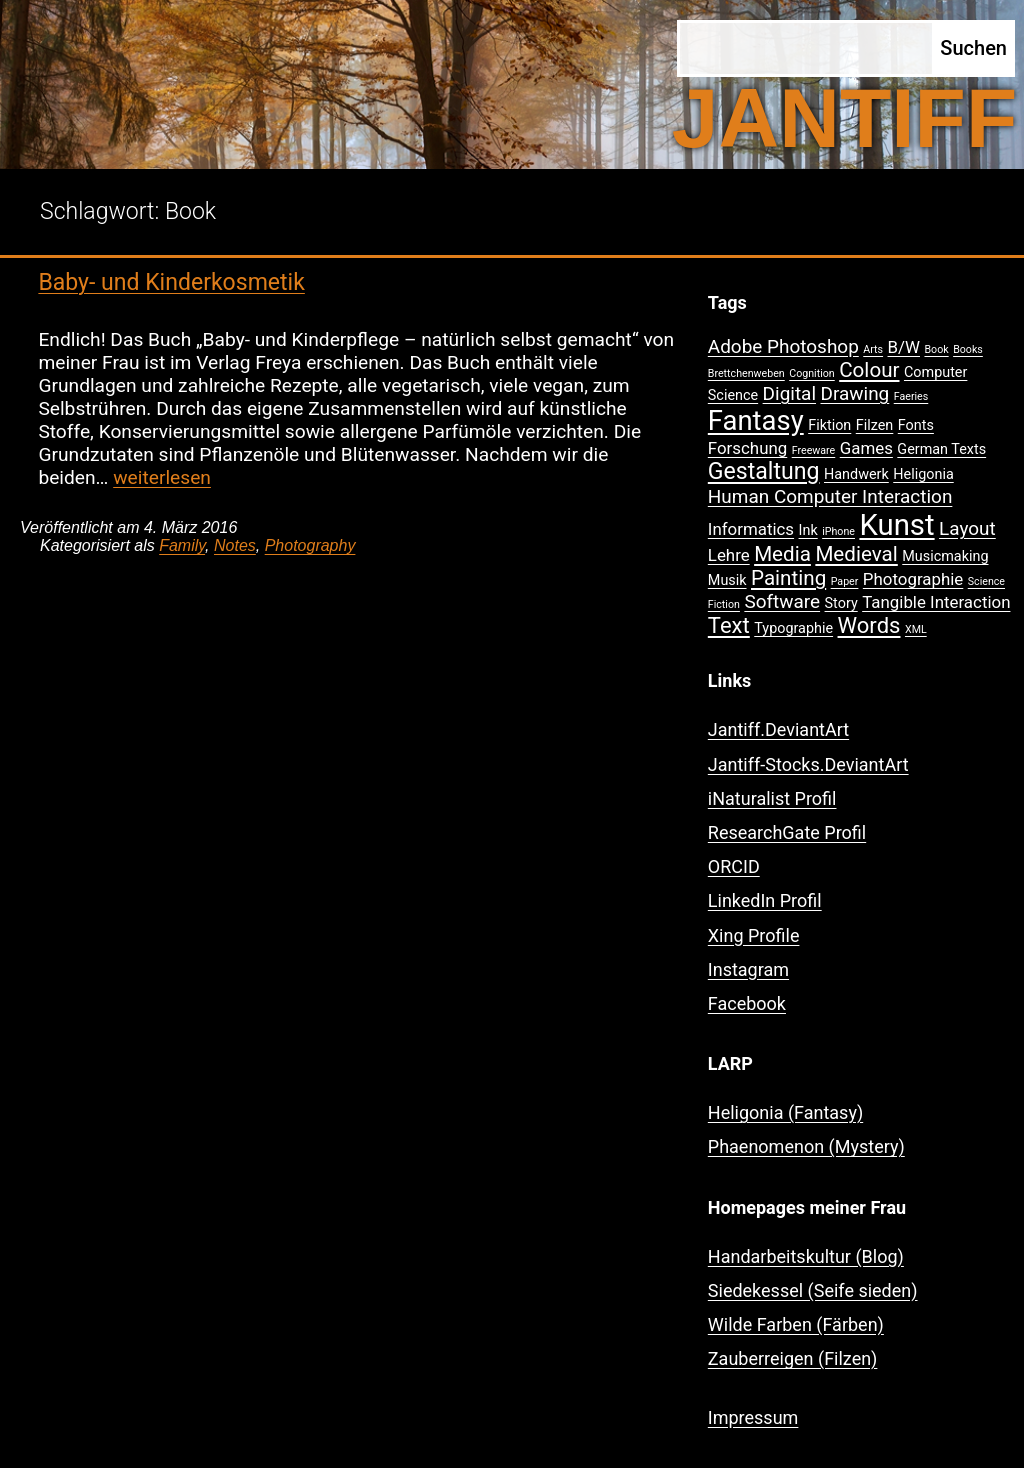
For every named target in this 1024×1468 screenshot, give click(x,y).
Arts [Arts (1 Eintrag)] (873, 349)
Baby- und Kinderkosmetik (171, 282)
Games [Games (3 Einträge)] (866, 448)
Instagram (748, 969)
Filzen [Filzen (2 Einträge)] (875, 425)
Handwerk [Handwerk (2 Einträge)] (856, 474)
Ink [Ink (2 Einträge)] (808, 530)
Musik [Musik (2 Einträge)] (727, 580)
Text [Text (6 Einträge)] (729, 625)
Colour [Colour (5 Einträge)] (869, 370)
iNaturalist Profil (772, 798)
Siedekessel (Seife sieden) (813, 1290)
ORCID (734, 866)
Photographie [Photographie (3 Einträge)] (913, 579)
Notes (235, 545)
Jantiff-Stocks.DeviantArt (808, 764)
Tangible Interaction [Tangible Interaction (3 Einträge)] (936, 602)
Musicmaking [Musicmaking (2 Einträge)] (945, 556)
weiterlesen (162, 477)
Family (182, 545)
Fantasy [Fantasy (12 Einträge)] (756, 421)
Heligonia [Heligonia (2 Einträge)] (923, 474)
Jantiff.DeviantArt (778, 729)
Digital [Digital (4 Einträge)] (789, 393)
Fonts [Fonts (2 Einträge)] (916, 425)
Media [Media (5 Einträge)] (782, 554)
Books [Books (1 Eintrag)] (968, 349)
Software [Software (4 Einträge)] (782, 601)
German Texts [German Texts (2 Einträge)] (941, 449)
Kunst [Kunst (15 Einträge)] (896, 525)
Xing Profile (754, 935)
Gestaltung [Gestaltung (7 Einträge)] (764, 471)
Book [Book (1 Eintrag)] (936, 349)
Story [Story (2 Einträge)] (841, 603)
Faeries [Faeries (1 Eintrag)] (911, 396)
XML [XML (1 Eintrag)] (916, 629)
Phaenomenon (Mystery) (806, 1146)
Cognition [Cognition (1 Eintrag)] (812, 373)
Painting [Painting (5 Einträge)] (788, 578)
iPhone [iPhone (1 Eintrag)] (838, 531)
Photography (310, 545)
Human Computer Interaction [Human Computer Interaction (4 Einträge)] (830, 496)
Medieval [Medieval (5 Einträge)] (856, 554)
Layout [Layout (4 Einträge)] (967, 528)
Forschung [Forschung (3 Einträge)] (747, 448)
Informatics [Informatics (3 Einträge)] (751, 529)
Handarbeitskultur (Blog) (806, 1256)
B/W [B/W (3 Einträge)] (904, 347)
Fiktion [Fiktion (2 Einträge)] (829, 425)
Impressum (753, 1417)
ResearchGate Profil (787, 832)
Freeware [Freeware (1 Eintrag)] (814, 450)
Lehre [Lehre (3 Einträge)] (729, 555)
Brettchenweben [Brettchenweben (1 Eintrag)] (746, 373)
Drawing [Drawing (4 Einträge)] (855, 393)
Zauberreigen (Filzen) (793, 1358)
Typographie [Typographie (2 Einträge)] (793, 628)
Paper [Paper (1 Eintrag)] (845, 581)
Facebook (747, 1003)
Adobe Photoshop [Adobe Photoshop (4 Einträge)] (783, 346)
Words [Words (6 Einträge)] (869, 625)
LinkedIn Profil (765, 900)
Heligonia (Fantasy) (785, 1112)
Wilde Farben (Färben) (796, 1324)
